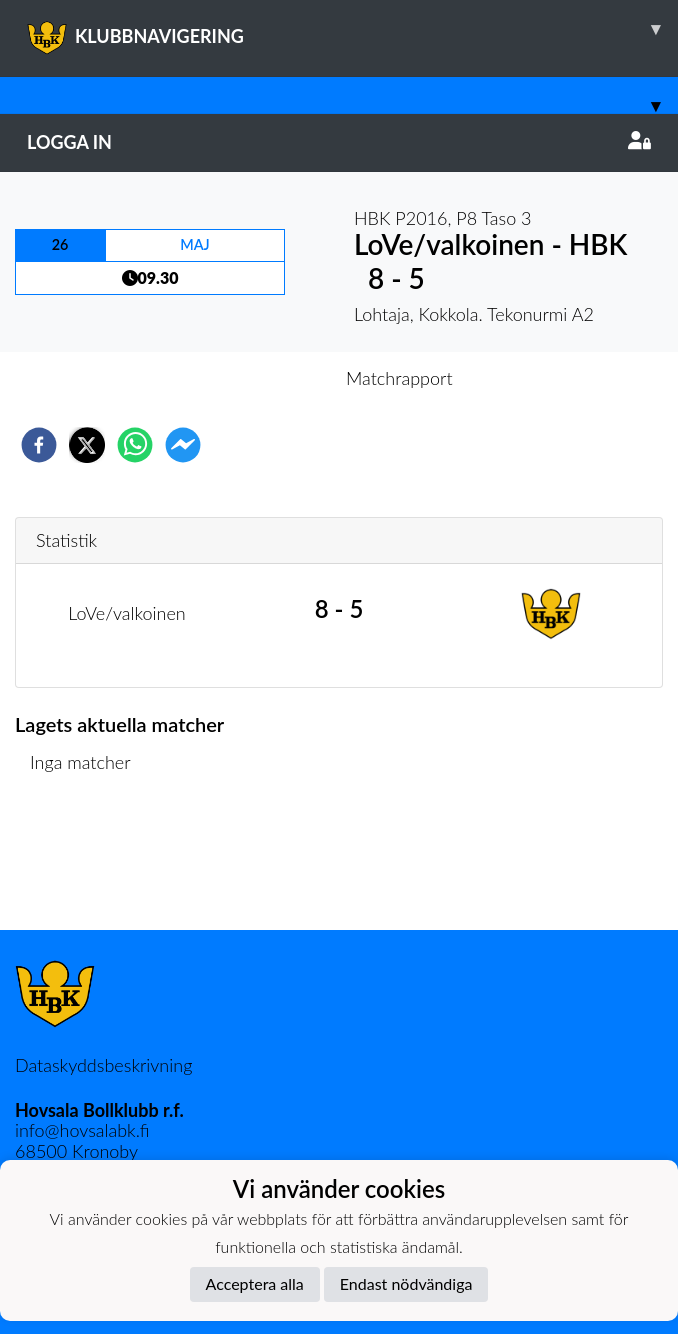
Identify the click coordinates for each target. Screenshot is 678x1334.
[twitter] (87, 445)
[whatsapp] (135, 445)
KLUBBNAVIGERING (352, 29)
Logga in (339, 142)
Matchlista (79, 862)
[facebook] (39, 445)
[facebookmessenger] (183, 445)
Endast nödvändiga (406, 1283)
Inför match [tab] (269, 378)
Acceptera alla (255, 1283)
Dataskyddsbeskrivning (103, 1065)
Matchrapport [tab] (399, 378)
